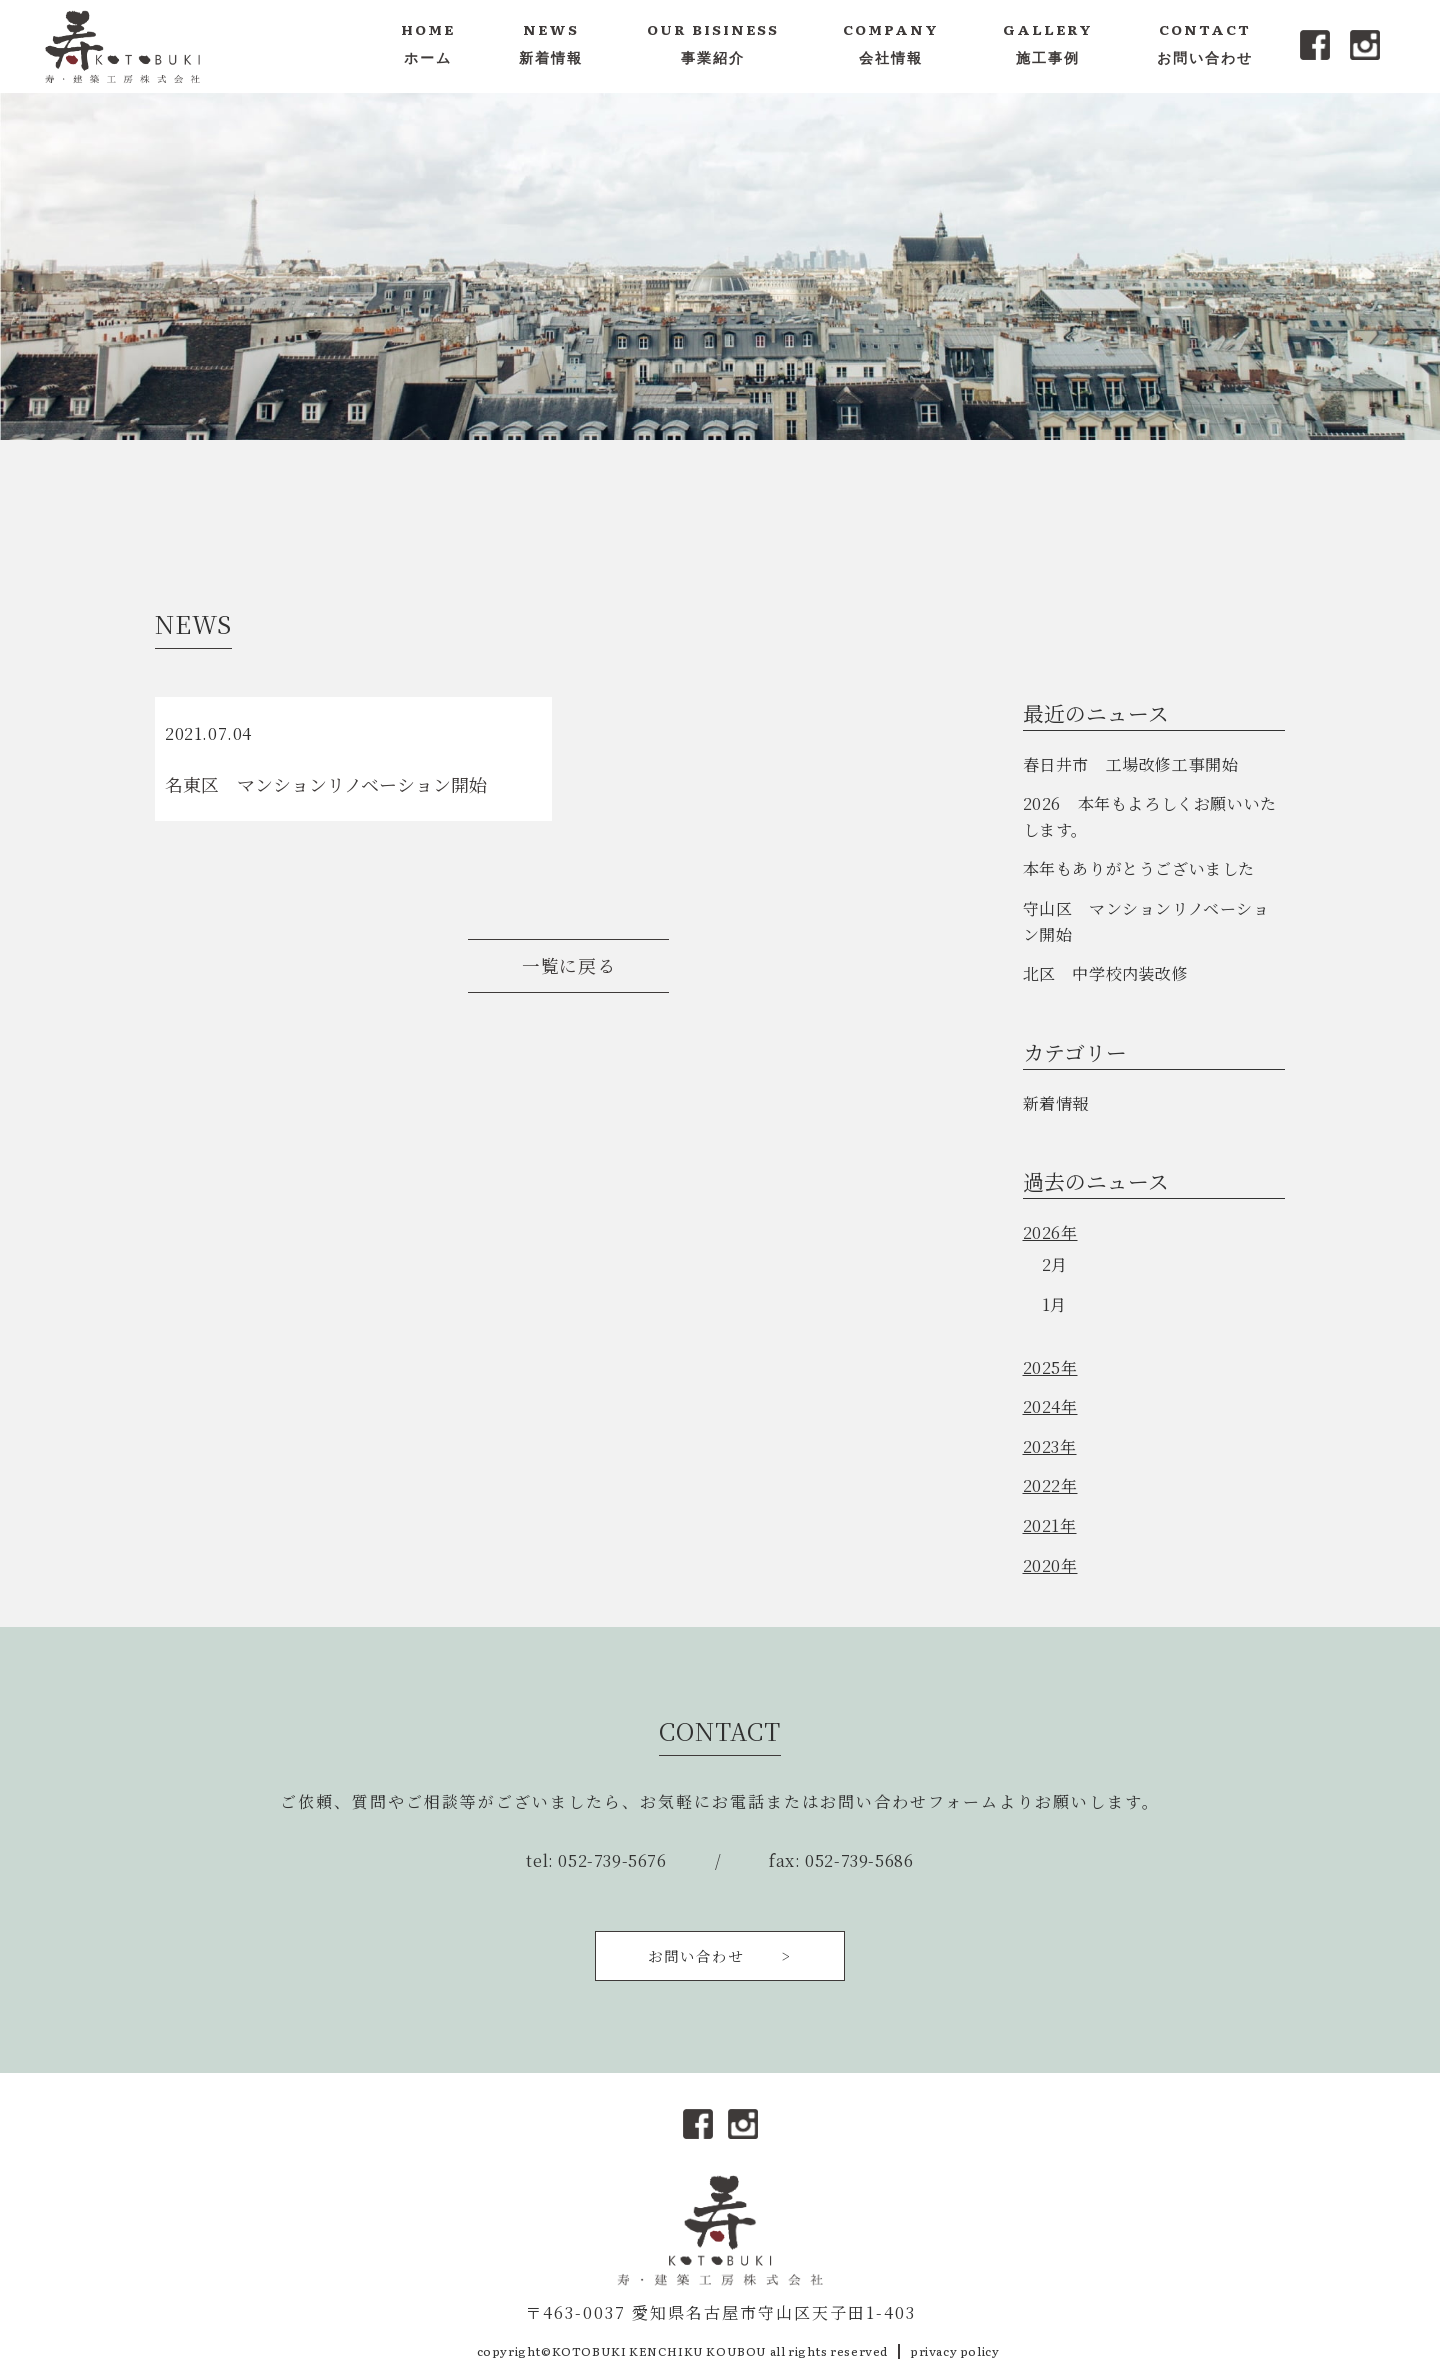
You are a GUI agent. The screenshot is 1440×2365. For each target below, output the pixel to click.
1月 (1054, 1304)
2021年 (1050, 1525)
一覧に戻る (568, 965)
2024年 (1050, 1406)
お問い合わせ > (720, 1955)
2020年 (1050, 1565)
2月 (1055, 1264)
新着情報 (1056, 1103)
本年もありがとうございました (1139, 868)
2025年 (1050, 1367)
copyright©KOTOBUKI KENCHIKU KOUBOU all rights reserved (682, 2351)
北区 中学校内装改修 (1106, 973)
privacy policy (954, 2351)
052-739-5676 (612, 1860)
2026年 (1050, 1232)
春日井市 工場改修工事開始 (1131, 764)
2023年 (1050, 1446)
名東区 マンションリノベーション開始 (326, 784)
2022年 (1050, 1485)
